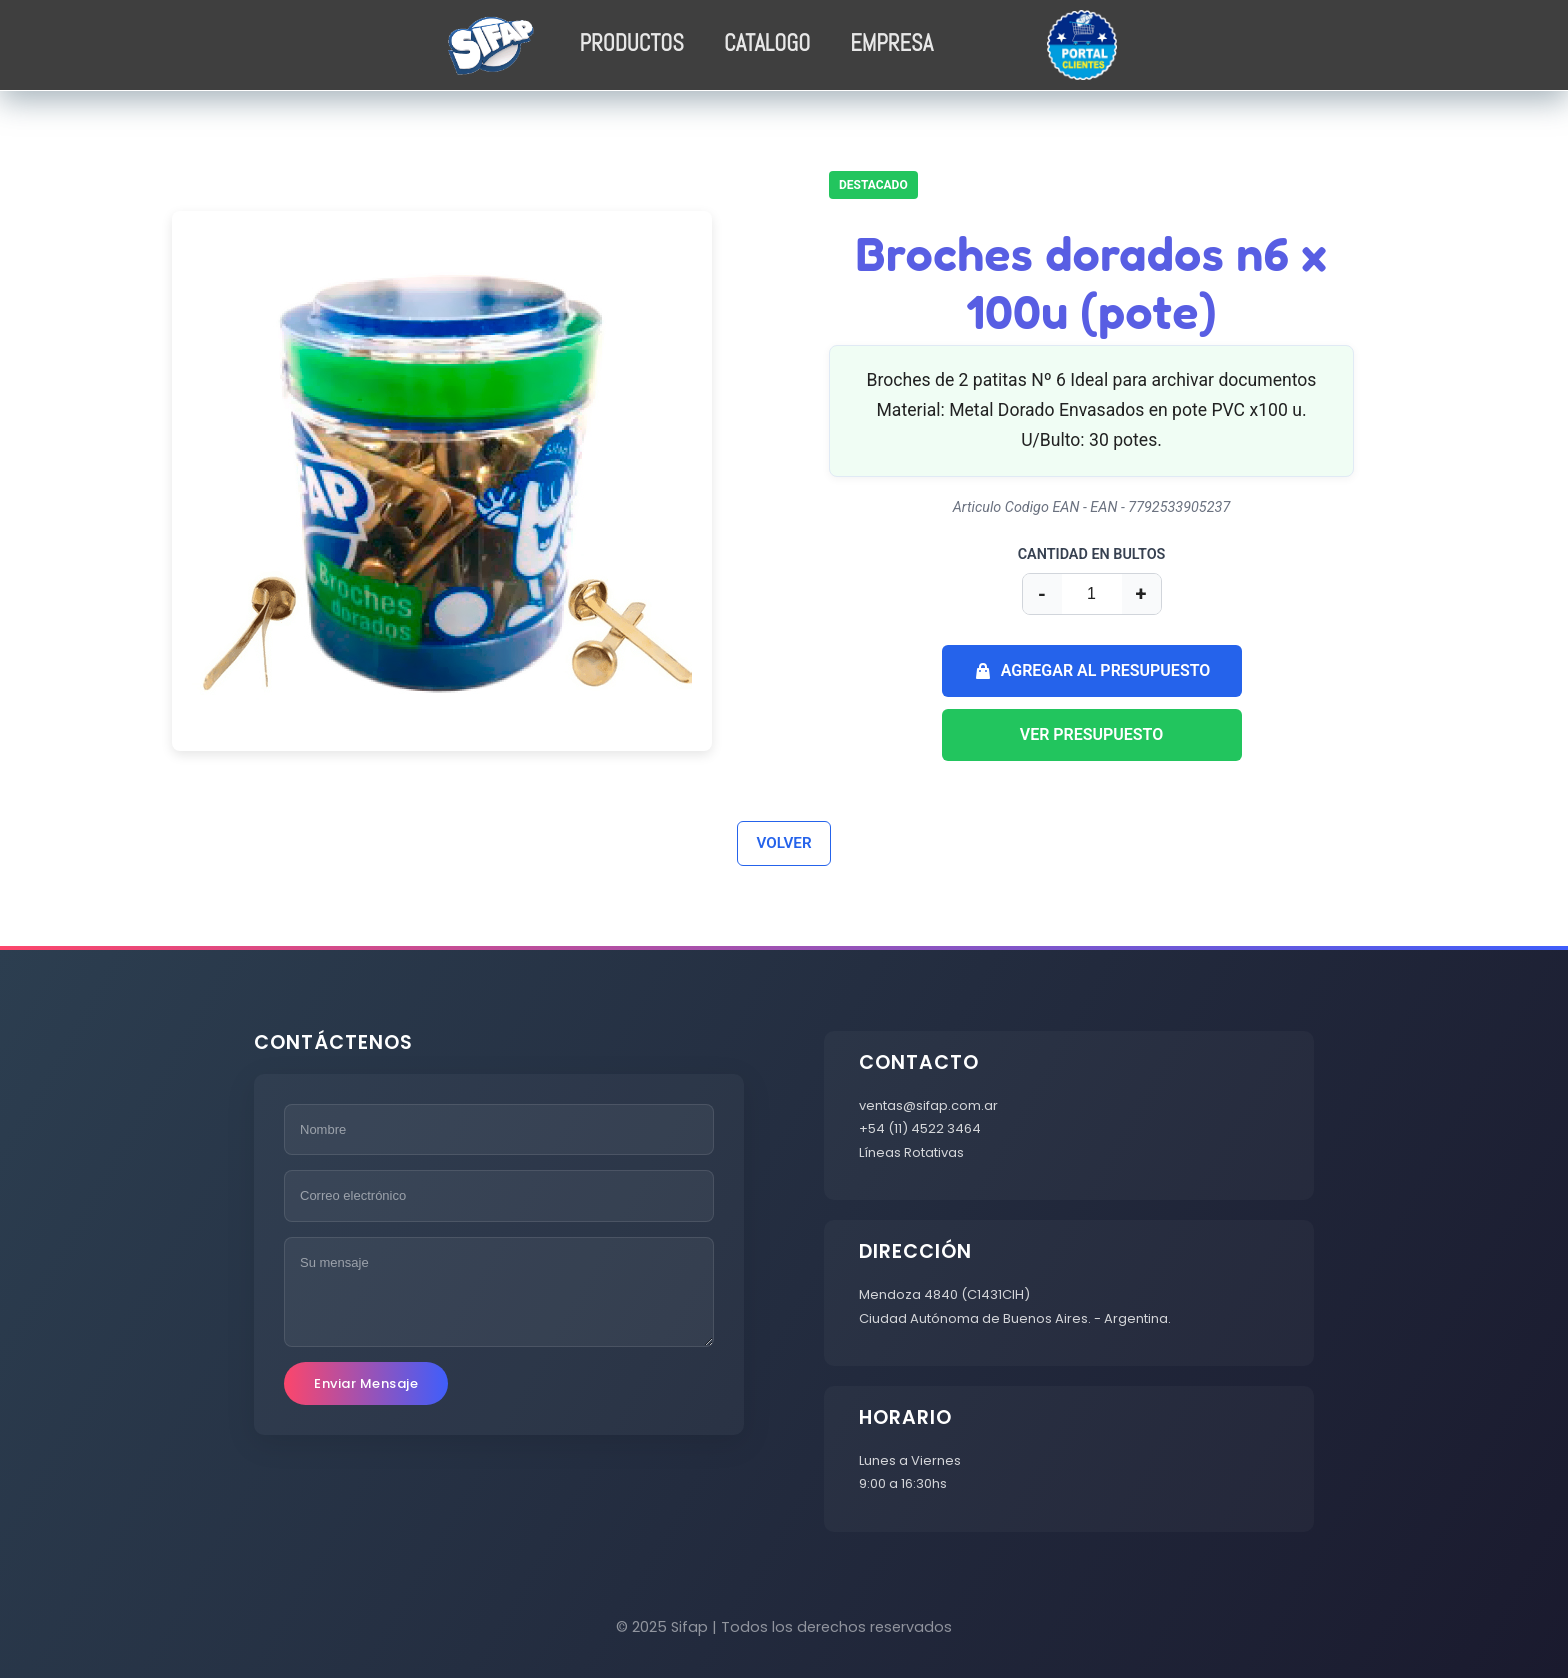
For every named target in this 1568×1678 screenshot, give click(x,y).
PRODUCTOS (632, 43)
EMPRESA (891, 43)
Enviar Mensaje (366, 1383)
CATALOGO (767, 43)
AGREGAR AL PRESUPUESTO (1092, 671)
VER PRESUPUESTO (1092, 734)
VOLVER (783, 843)
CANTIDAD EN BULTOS (1092, 554)
